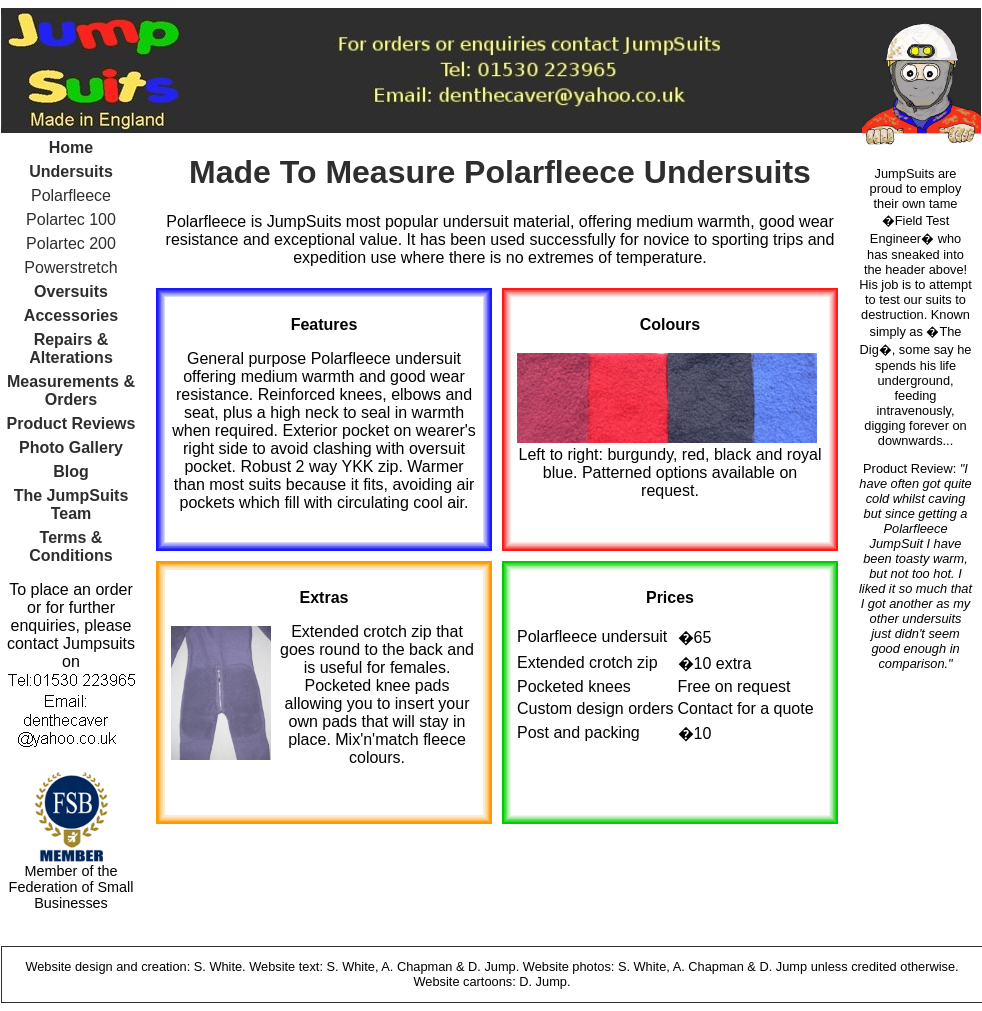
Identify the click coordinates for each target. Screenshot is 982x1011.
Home (71, 147)
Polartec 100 (71, 219)
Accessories (71, 315)
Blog (71, 471)
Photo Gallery (71, 447)
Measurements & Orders (71, 390)
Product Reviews (71, 423)
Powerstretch (70, 267)
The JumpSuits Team (71, 504)
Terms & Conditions (71, 546)
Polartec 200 (71, 243)
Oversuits (71, 291)
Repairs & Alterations (71, 348)
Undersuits (71, 171)
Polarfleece (71, 195)
